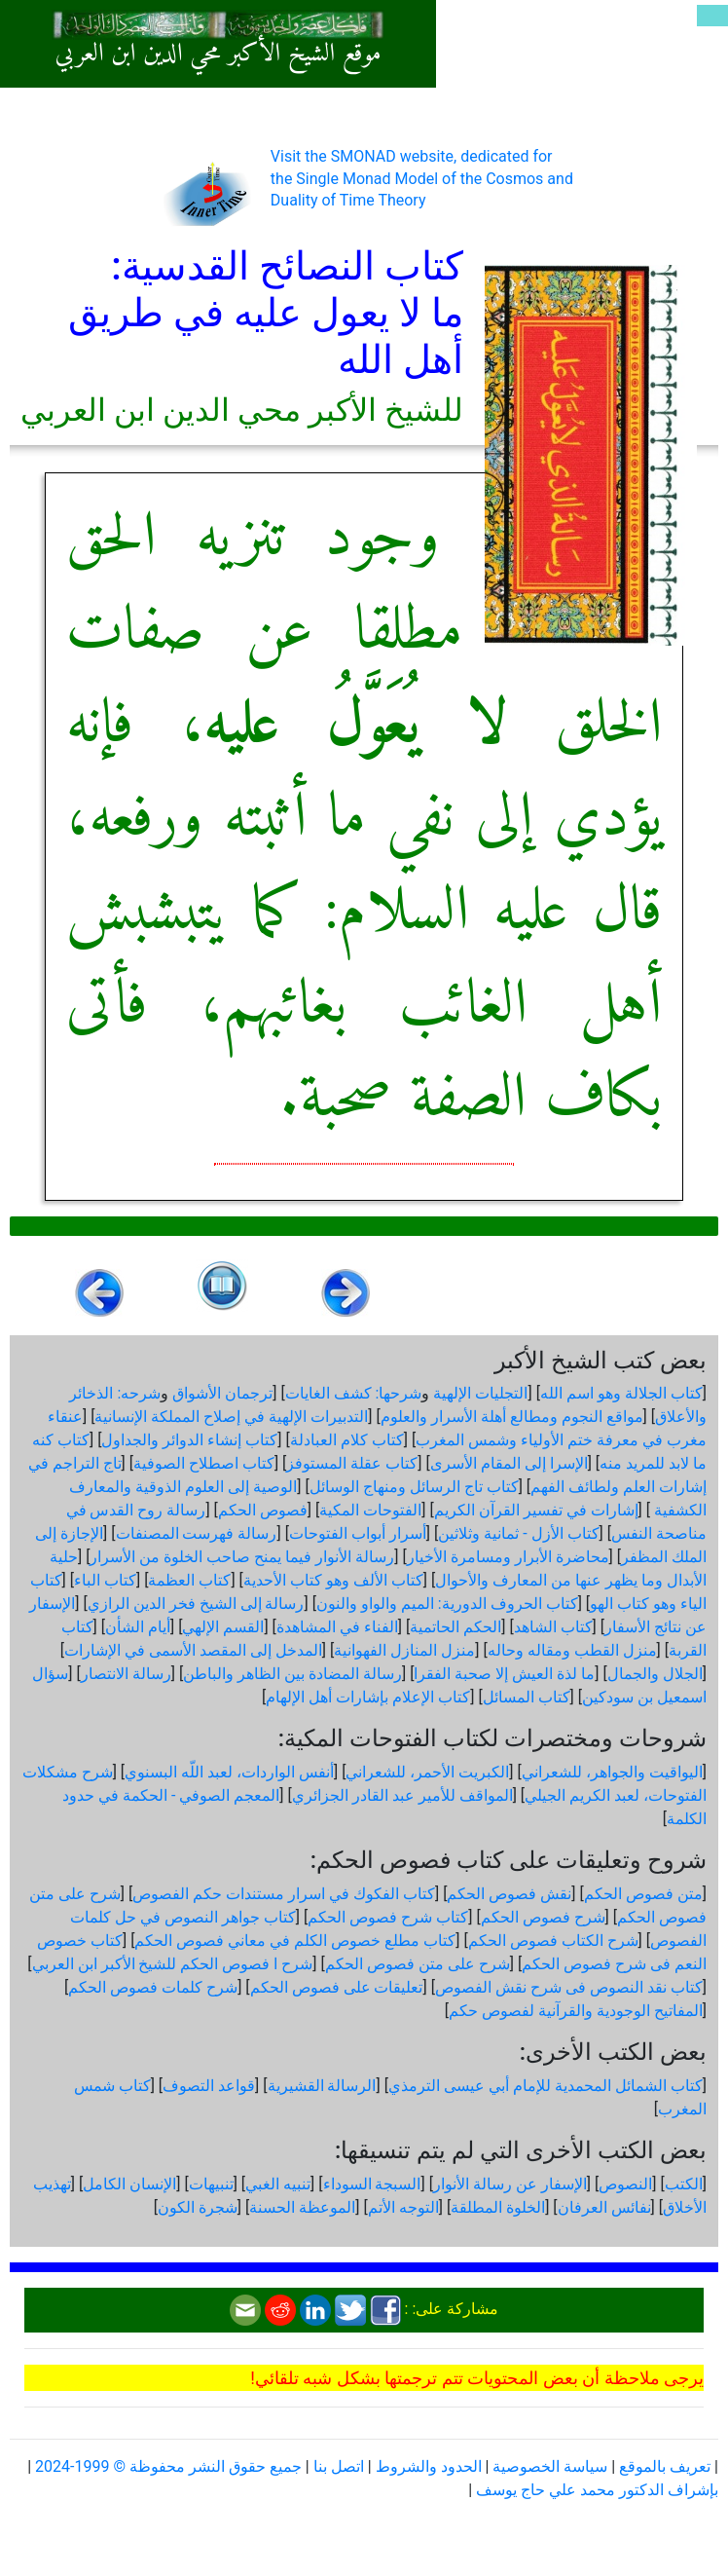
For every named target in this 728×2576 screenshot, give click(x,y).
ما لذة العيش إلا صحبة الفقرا (504, 1673)
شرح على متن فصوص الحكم (417, 1964)
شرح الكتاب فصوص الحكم (553, 1940)
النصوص (625, 2184)
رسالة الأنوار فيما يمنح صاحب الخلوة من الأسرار (242, 1557)
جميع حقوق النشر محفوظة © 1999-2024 (168, 2466)
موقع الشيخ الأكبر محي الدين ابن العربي (218, 54)
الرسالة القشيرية (322, 2085)
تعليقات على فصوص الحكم (336, 1987)
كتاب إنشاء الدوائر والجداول (189, 1440)
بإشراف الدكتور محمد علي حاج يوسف (597, 2490)
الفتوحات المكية (370, 1510)
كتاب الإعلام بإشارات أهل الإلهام (368, 1697)
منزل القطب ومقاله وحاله (572, 1650)
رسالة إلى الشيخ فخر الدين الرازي (196, 1603)
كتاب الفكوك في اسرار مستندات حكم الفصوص (283, 1894)
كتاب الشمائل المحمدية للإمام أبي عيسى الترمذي (545, 2085)
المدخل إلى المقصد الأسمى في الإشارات (193, 1650)
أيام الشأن (137, 1627)
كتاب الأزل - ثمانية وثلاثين (518, 1533)
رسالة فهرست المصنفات (196, 1533)
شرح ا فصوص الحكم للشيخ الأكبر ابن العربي (172, 1964)
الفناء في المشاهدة (337, 1627)
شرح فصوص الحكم (543, 1917)
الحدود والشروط (429, 2466)
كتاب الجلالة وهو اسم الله (621, 1393)
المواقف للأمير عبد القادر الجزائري (402, 1795)
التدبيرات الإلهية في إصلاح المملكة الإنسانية (231, 1416)
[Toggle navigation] (712, 15)
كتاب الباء (105, 1580)
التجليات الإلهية (480, 1393)
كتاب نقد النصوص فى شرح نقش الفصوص (569, 1987)
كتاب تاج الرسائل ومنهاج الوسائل (414, 1486)
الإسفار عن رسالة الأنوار (510, 2184)
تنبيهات (211, 2184)
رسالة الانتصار (126, 1673)
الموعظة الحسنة (302, 2207)
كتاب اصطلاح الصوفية (203, 1463)
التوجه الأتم (403, 2207)
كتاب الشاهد (553, 1627)
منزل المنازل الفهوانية (404, 1650)
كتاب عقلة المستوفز (352, 1463)
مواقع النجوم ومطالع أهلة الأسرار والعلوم (512, 1416)
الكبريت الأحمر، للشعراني (427, 1772)
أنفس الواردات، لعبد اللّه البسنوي (229, 1772)
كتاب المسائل (526, 1697)
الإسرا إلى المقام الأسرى (509, 1463)
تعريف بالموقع (664, 2466)
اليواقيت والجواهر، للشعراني (612, 1772)
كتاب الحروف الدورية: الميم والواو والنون (447, 1603)
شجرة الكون (197, 2207)
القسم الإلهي (223, 1627)
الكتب (684, 2184)
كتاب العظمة (189, 1580)
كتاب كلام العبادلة (347, 1440)
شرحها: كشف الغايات (353, 1393)
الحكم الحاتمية (455, 1627)
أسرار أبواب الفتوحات (357, 1533)
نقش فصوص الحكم (509, 1894)
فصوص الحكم (263, 1510)
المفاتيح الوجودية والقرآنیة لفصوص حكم (576, 2010)
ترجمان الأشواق (222, 1393)
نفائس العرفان (604, 2207)
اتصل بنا (338, 2466)
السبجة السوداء (372, 2184)
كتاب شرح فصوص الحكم (388, 1917)
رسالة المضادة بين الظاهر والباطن (292, 1673)
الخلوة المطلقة (498, 2207)
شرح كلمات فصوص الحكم (152, 1987)
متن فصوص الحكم (643, 1894)
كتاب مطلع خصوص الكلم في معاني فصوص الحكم (294, 1940)
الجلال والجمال (655, 1673)
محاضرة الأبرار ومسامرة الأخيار (508, 1557)
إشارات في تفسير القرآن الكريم (536, 1510)
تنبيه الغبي (277, 2184)
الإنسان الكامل (129, 2184)
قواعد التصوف (209, 2085)
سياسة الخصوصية (549, 2466)
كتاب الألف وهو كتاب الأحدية (333, 1580)
